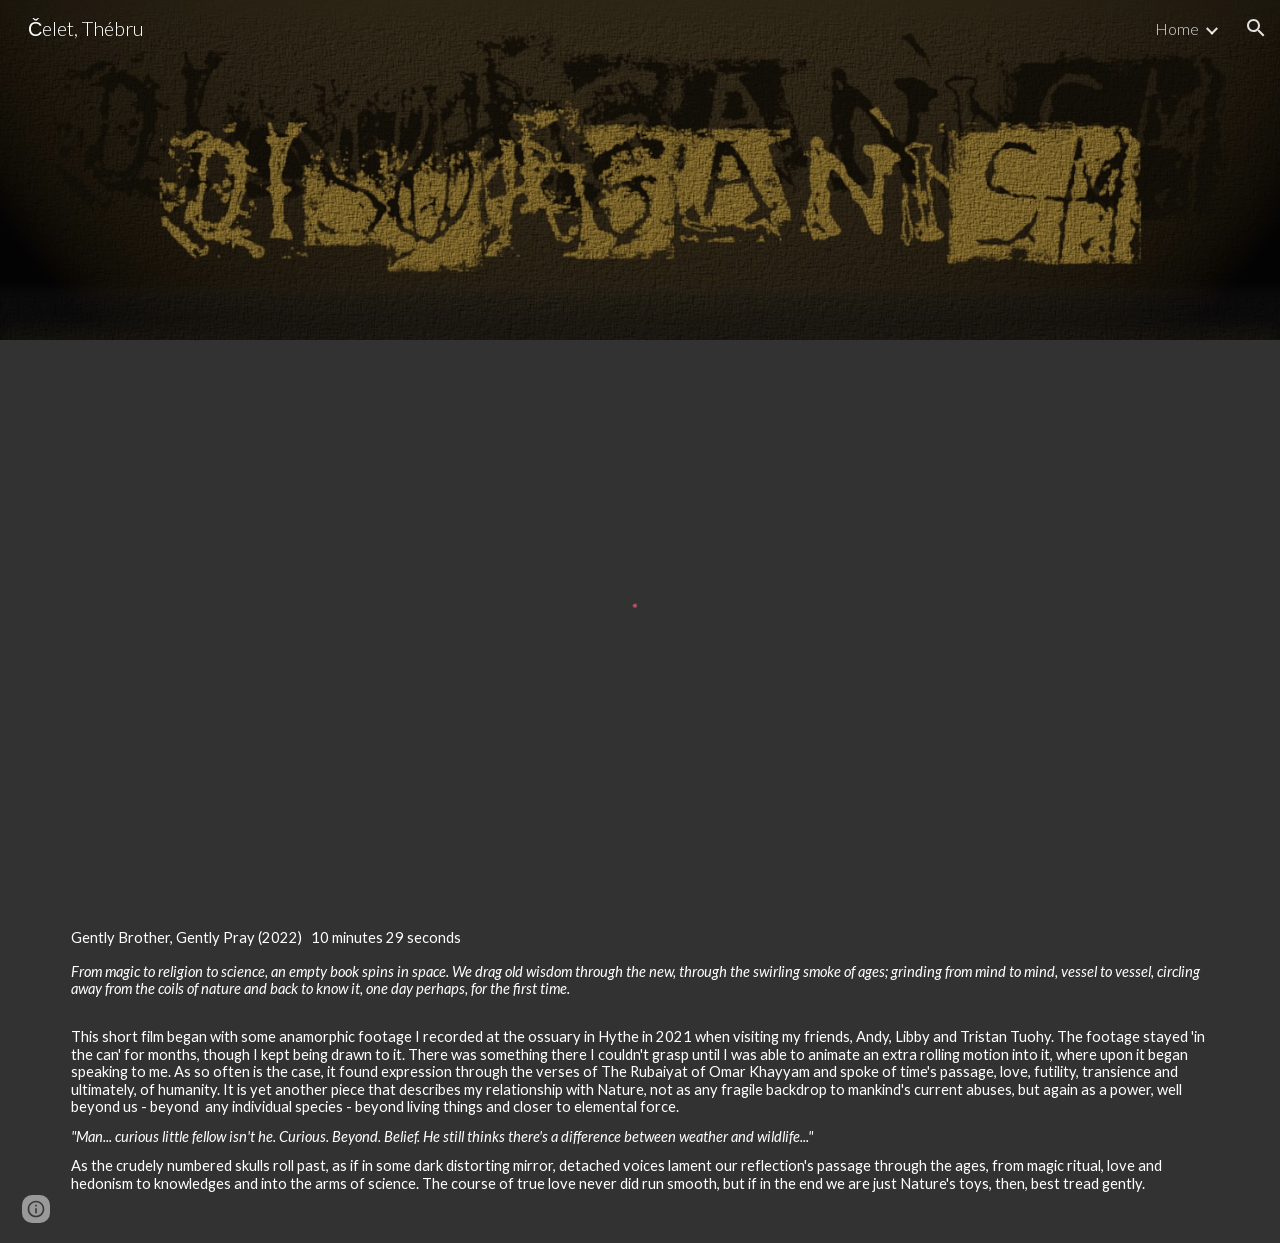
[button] (1256, 28)
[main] (640, 1068)
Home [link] (1177, 28)
